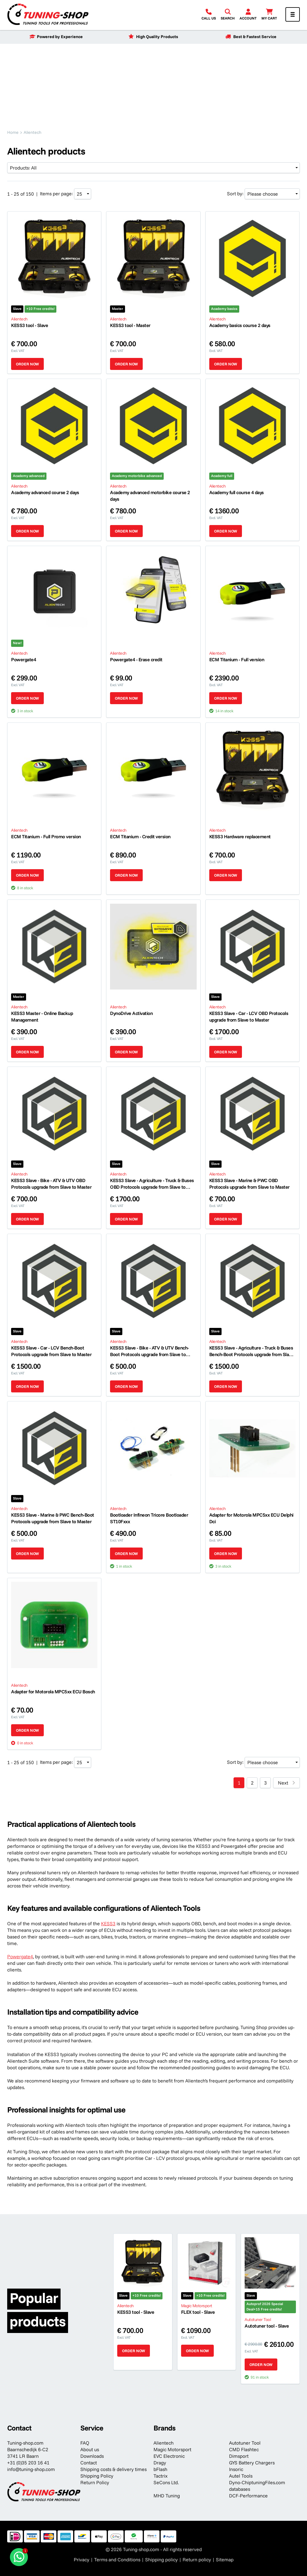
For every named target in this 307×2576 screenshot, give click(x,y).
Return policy (197, 2559)
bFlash (160, 2469)
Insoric (236, 2469)
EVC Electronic (169, 2456)
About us (89, 2449)
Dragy (160, 2463)
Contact (88, 2463)
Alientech (164, 2443)
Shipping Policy (96, 2476)
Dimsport (239, 2456)
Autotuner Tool (245, 2443)
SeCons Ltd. (166, 2482)
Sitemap (225, 2559)
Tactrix (161, 2476)
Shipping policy (161, 2559)
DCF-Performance (248, 2496)
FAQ (84, 2443)
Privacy (81, 2559)
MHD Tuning (167, 2496)
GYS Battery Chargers (252, 2463)
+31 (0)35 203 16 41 (28, 2463)
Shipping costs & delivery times (113, 2469)
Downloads (92, 2456)
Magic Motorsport (172, 2449)
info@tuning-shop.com (31, 2469)
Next (283, 1783)
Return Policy (94, 2482)
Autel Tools (240, 2476)
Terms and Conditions (117, 2559)
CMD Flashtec (244, 2449)
